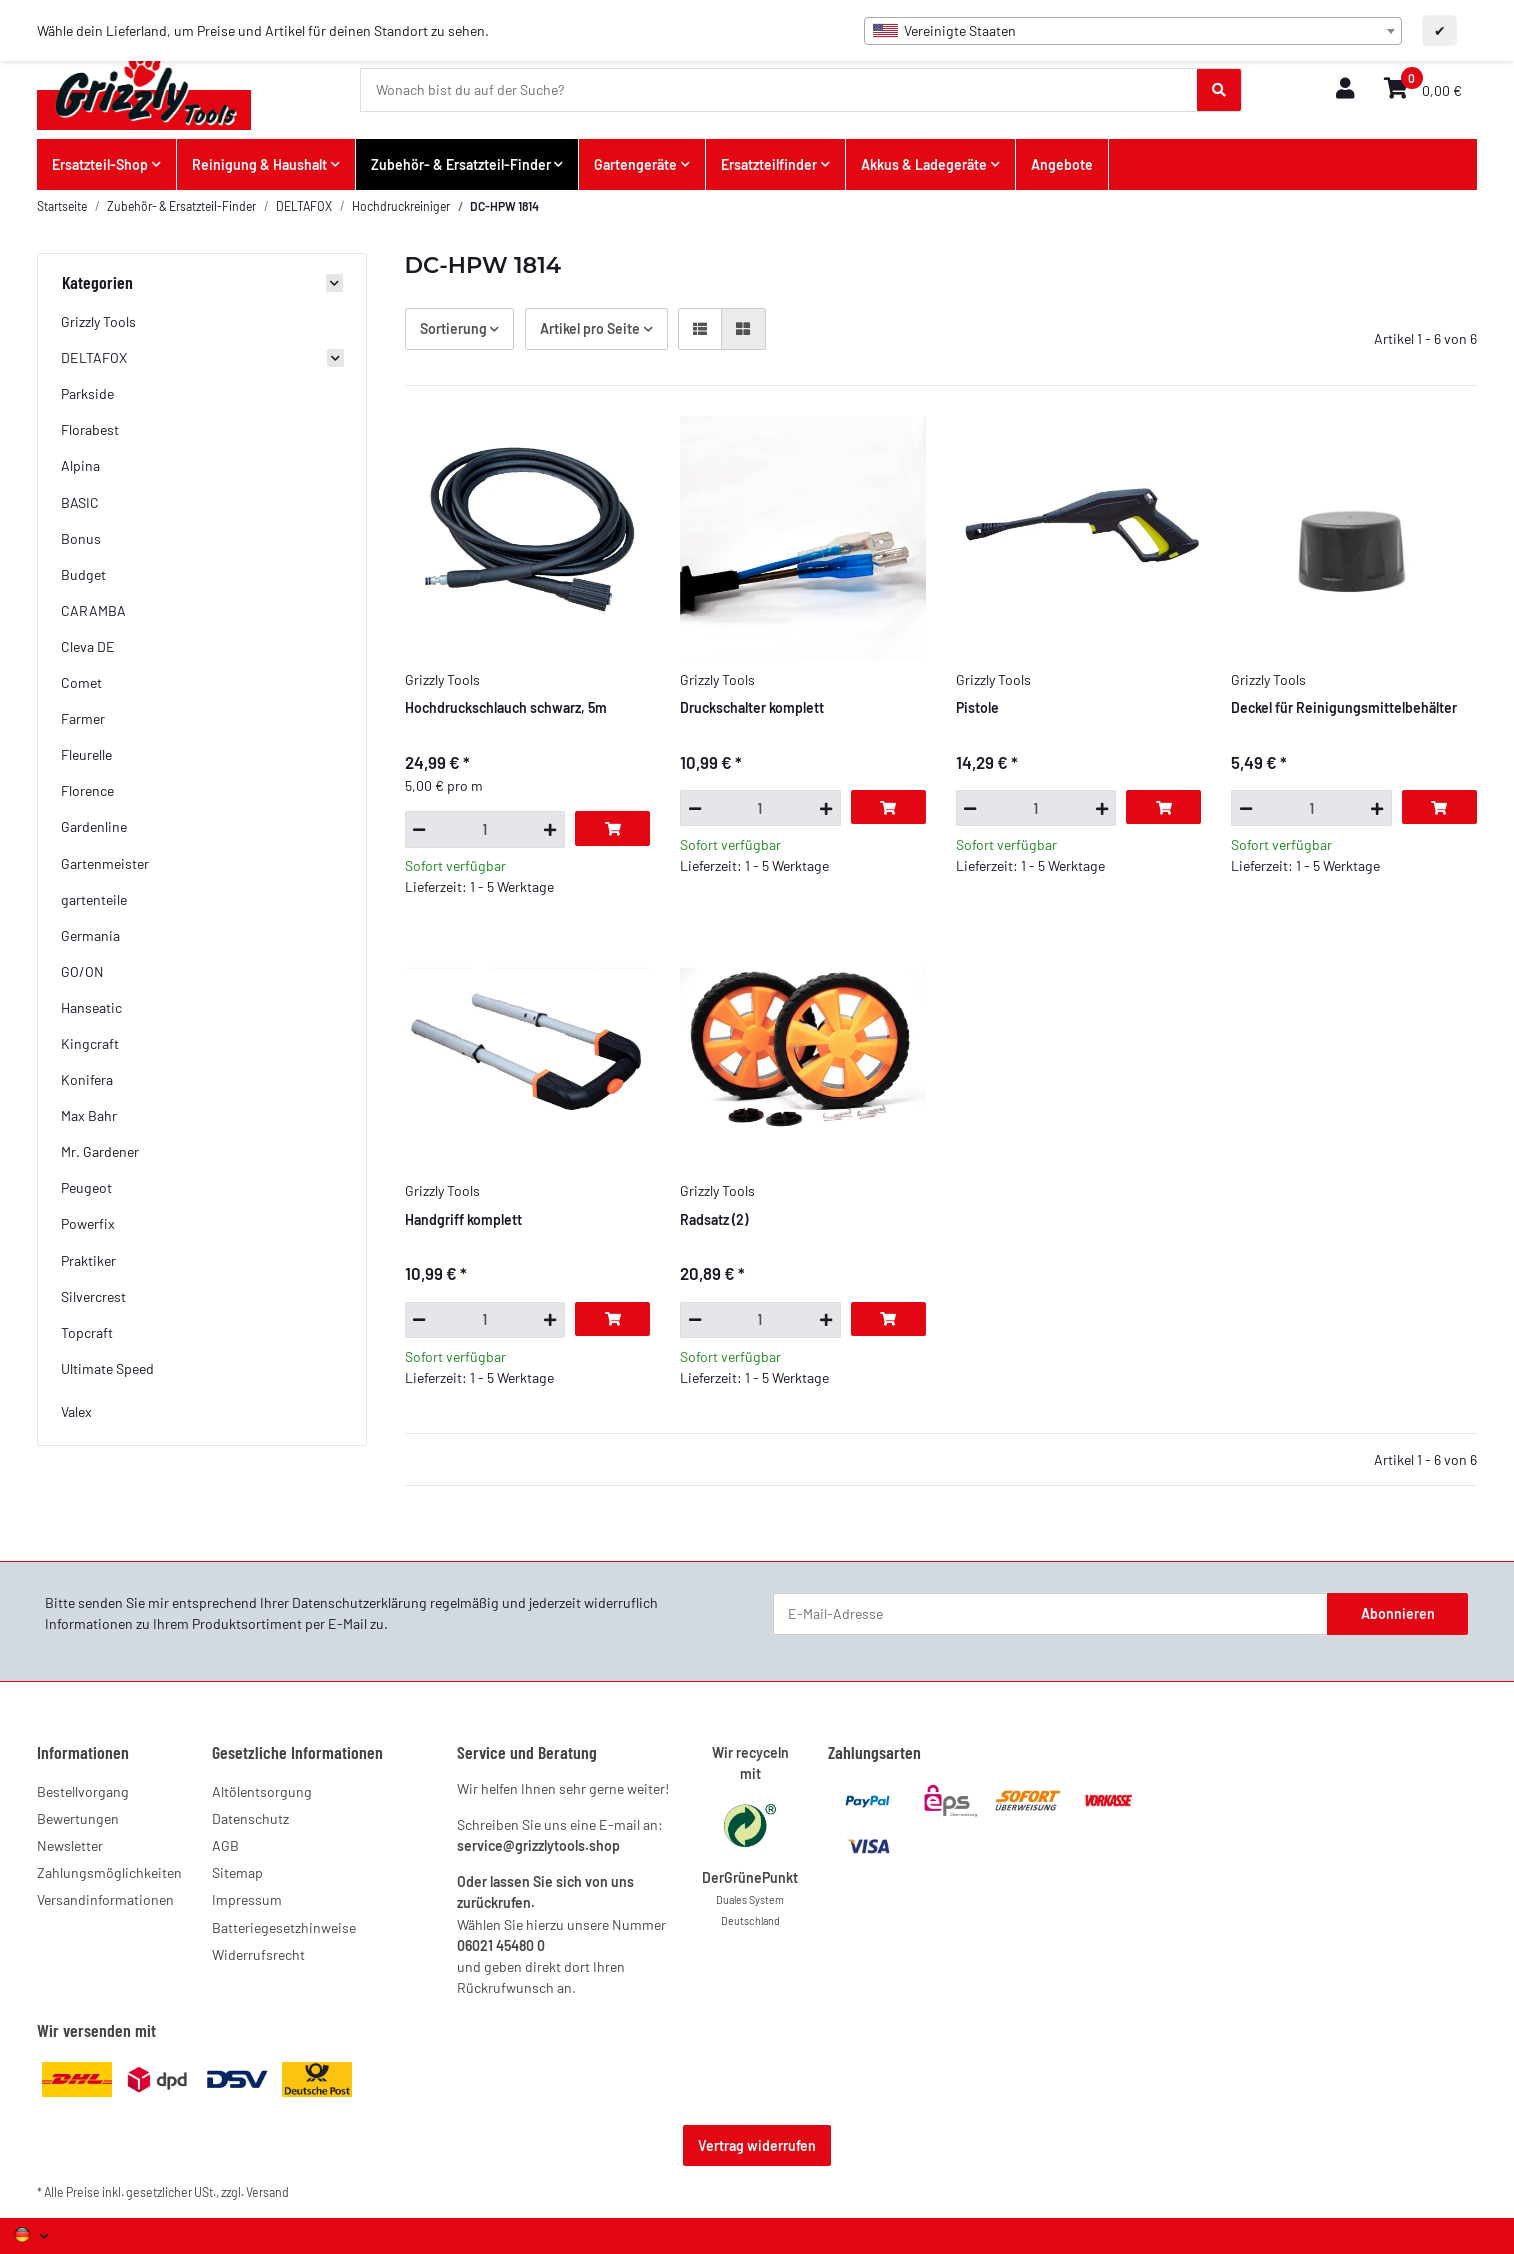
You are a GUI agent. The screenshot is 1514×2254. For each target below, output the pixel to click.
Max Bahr (89, 1115)
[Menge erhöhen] (550, 829)
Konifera (87, 1079)
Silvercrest (93, 1296)
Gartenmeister (105, 863)
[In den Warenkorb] (612, 828)
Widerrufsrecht (258, 1954)
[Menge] (485, 829)
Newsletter (70, 1845)
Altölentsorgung (262, 1791)
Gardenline (94, 826)
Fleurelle (86, 754)
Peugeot (86, 1187)
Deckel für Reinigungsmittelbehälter (1344, 707)
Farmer (83, 718)
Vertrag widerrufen (757, 2145)
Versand (267, 2192)
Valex (76, 1411)
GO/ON (82, 971)
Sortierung (453, 328)
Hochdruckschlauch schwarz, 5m (506, 707)
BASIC (80, 502)
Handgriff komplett (463, 1219)
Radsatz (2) (714, 1219)
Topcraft (87, 1332)
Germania (90, 935)
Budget (83, 574)
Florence (87, 790)
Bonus (81, 538)
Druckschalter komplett (752, 707)
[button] (1345, 89)
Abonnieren (1398, 1613)
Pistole (977, 707)
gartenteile (94, 899)
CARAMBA (93, 610)
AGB (225, 1845)
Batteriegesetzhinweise (284, 1927)
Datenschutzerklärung (359, 1602)
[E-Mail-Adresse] (1050, 1614)
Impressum (247, 1899)
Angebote (1062, 164)
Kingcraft (90, 1043)
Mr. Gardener (100, 1151)
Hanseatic (91, 1007)
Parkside (87, 393)
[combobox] (1133, 31)
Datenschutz (250, 1818)
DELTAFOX (94, 357)
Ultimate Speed (107, 1368)
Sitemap (237, 1872)
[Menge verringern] (419, 829)
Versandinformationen (105, 1899)
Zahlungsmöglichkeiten (109, 1872)
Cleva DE (88, 646)
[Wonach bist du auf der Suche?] (779, 90)
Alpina (80, 465)
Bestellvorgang (83, 1791)
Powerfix (88, 1223)
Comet (81, 682)
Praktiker (88, 1260)
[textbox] (1133, 31)
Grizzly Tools (98, 321)
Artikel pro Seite (590, 328)
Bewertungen (78, 1818)
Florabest (90, 429)
